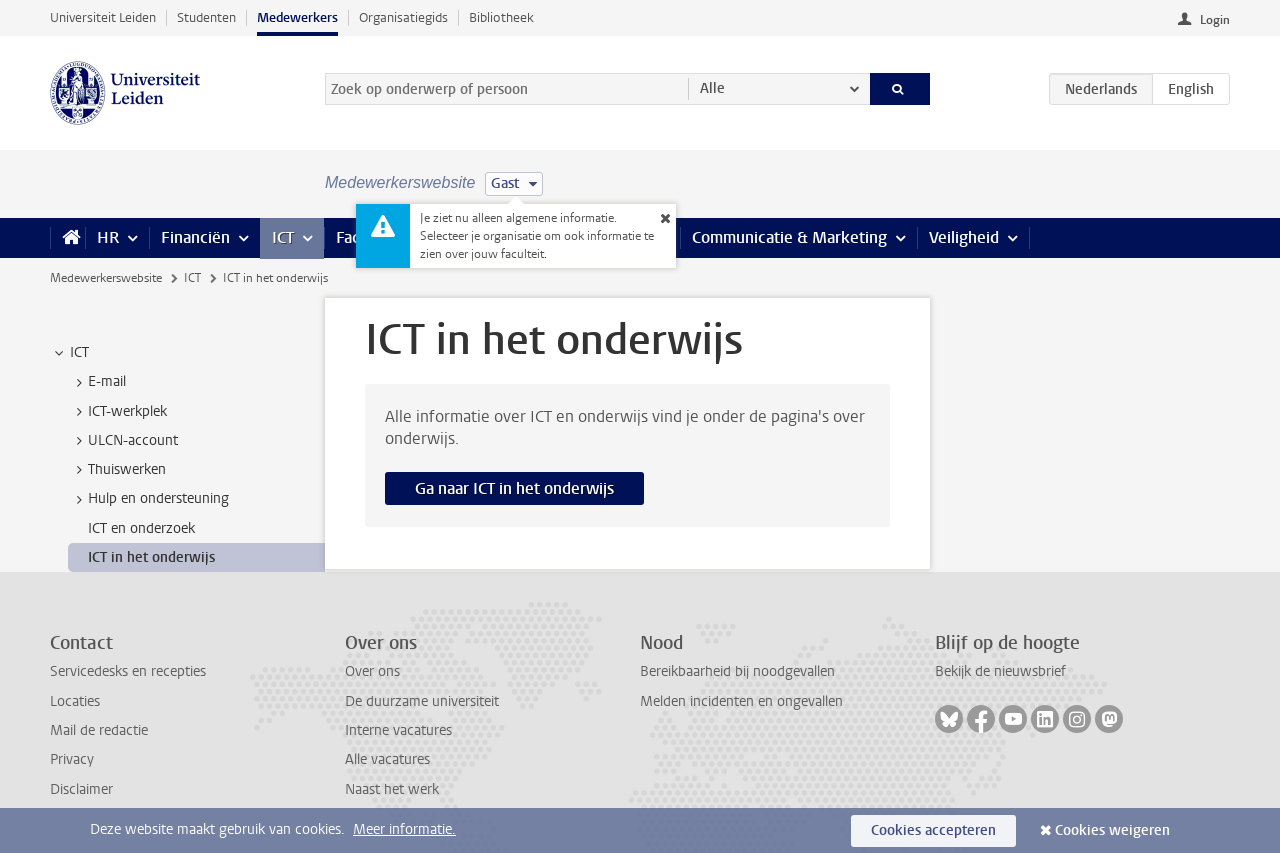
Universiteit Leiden (103, 17)
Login (1215, 20)
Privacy (72, 759)
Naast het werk (392, 789)
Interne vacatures (398, 730)
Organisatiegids (403, 17)
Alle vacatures (387, 759)
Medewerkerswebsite (106, 278)
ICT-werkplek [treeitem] (118, 412)
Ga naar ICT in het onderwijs (514, 488)
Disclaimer (81, 789)
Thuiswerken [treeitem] (117, 470)
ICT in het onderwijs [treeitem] (151, 557)
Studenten (206, 17)
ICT (283, 237)
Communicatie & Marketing (789, 237)
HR (108, 237)
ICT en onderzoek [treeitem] (141, 528)
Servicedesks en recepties (128, 671)
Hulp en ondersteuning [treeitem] (149, 499)
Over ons (372, 671)
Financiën (195, 237)
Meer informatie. (404, 829)
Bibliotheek (501, 17)
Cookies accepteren (933, 830)
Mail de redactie (99, 730)
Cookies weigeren (1112, 830)
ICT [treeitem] (70, 353)
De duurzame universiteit (422, 701)
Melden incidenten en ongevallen (741, 701)
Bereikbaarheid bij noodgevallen (737, 671)
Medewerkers (297, 17)
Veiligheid (964, 237)
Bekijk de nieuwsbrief (1000, 671)
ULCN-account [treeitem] (123, 441)
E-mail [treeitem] (97, 382)
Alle (712, 88)
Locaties (75, 701)
